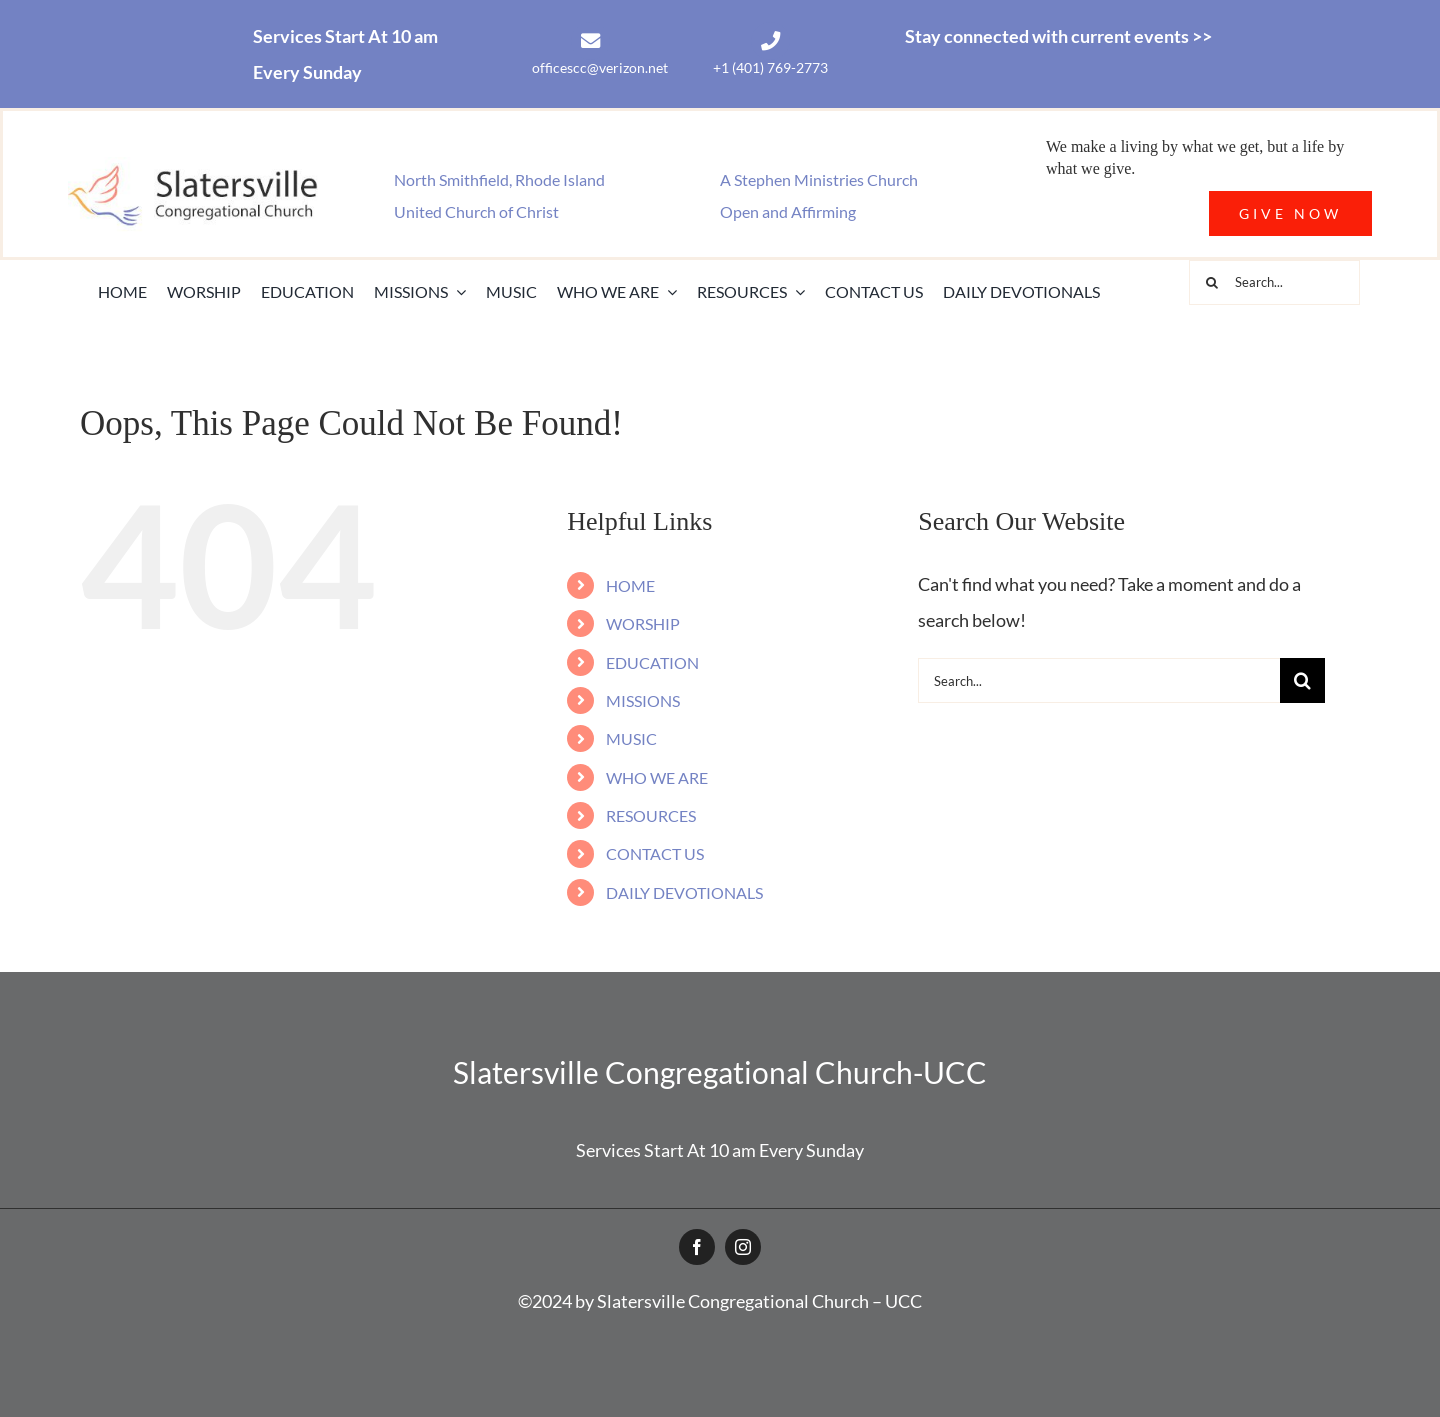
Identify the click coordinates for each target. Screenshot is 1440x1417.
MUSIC (631, 738)
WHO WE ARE (657, 777)
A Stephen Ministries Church (819, 179)
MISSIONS (643, 700)
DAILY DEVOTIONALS (684, 892)
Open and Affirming (788, 211)
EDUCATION (652, 662)
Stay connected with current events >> (1058, 36)
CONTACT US (655, 853)
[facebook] (697, 1247)
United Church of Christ (476, 211)
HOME (630, 585)
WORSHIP (643, 623)
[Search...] (1274, 282)
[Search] (1211, 282)
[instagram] (743, 1247)
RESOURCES (651, 815)
